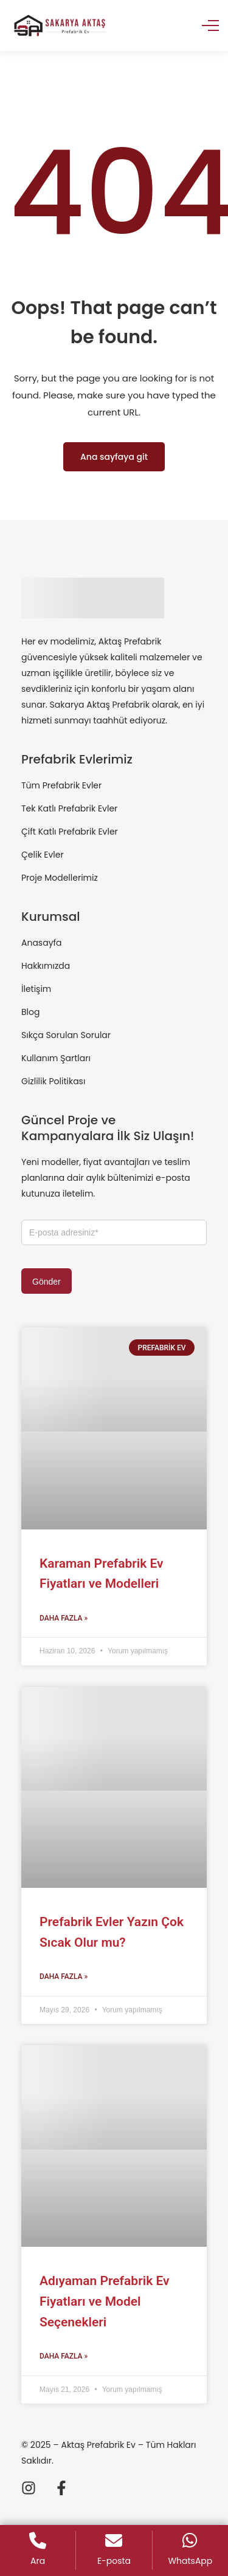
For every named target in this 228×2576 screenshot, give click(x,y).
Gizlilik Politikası (53, 1081)
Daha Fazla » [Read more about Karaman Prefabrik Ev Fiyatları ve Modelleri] (64, 1618)
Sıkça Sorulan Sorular (66, 1035)
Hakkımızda (45, 966)
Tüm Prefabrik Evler (61, 785)
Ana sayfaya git (114, 457)
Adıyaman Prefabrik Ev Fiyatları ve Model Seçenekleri (105, 2301)
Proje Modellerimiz (59, 878)
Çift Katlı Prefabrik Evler (69, 831)
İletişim (36, 989)
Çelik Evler (42, 855)
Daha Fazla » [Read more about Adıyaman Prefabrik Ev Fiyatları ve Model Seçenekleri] (64, 2356)
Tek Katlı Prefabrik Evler (69, 808)
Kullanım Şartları (56, 1058)
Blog (30, 1012)
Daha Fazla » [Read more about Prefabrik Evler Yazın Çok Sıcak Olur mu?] (64, 1976)
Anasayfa (41, 943)
